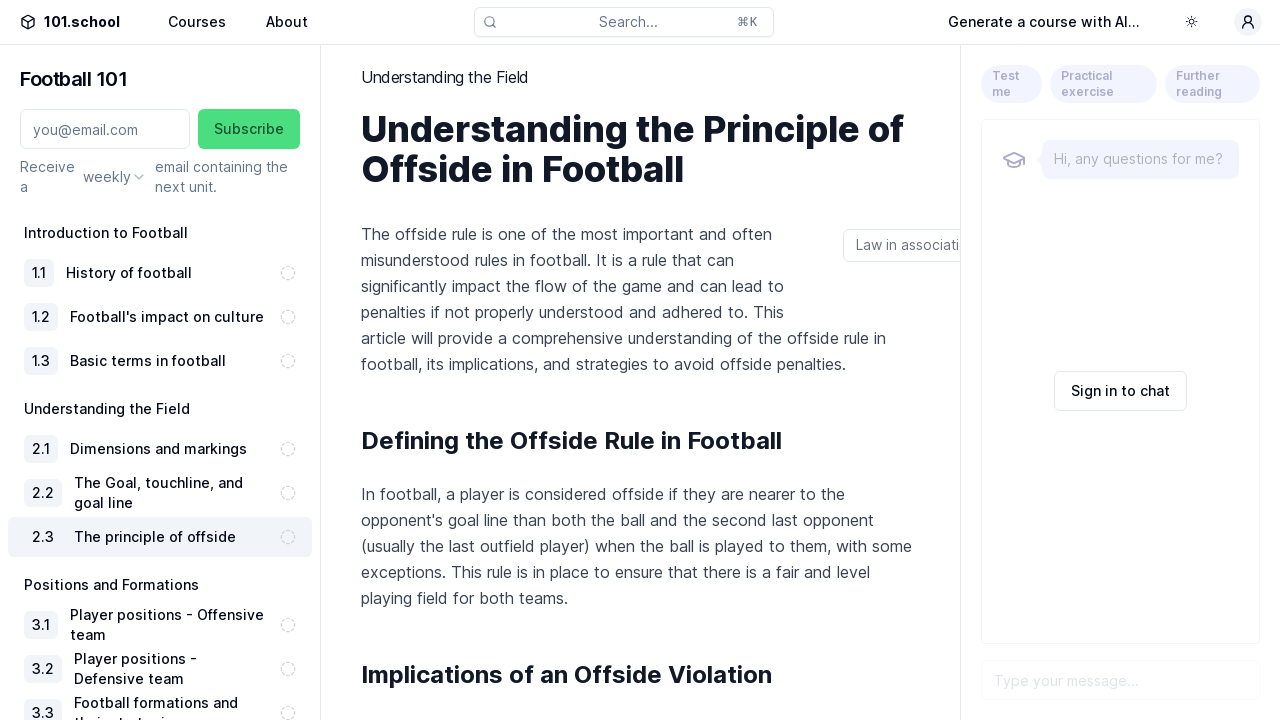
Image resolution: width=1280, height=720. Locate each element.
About (287, 21)
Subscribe (249, 128)
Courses (197, 21)
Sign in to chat (1120, 390)
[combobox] (115, 177)
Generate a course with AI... (1044, 21)
